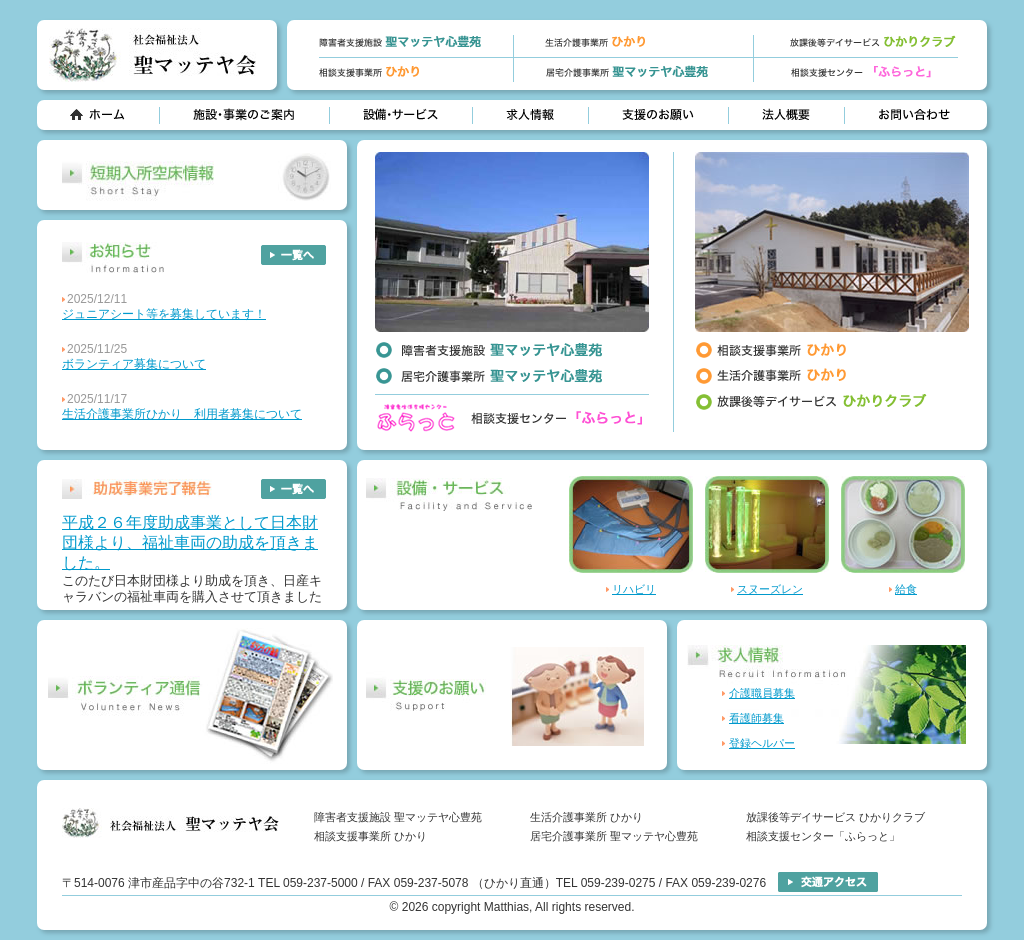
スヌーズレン (770, 589)
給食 (906, 589)
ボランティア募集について (134, 364)
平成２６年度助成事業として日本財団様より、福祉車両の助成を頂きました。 (190, 542)
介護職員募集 (762, 693)
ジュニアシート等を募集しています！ (164, 314)
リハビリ (634, 589)
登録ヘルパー (762, 743)
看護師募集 (756, 718)
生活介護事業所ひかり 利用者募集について (182, 414)
